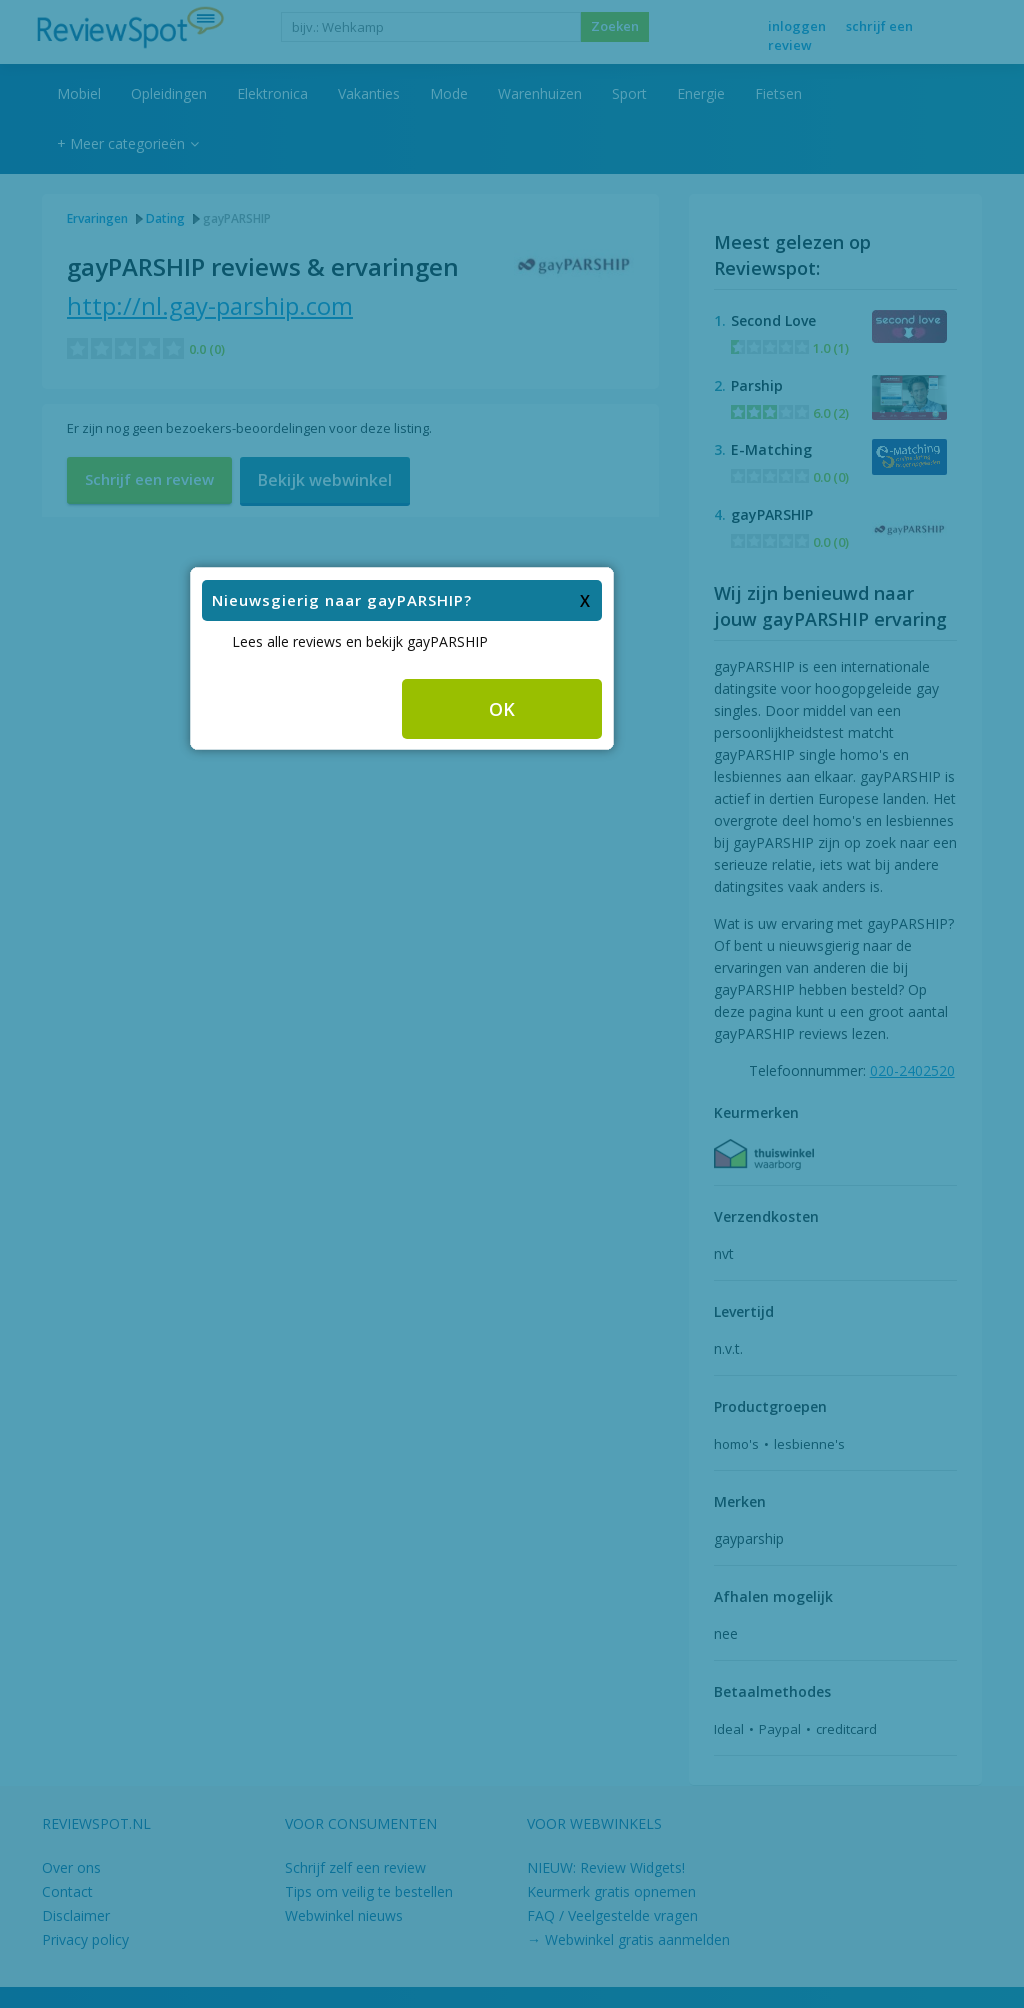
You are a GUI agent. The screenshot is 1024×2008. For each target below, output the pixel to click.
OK (612, 983)
